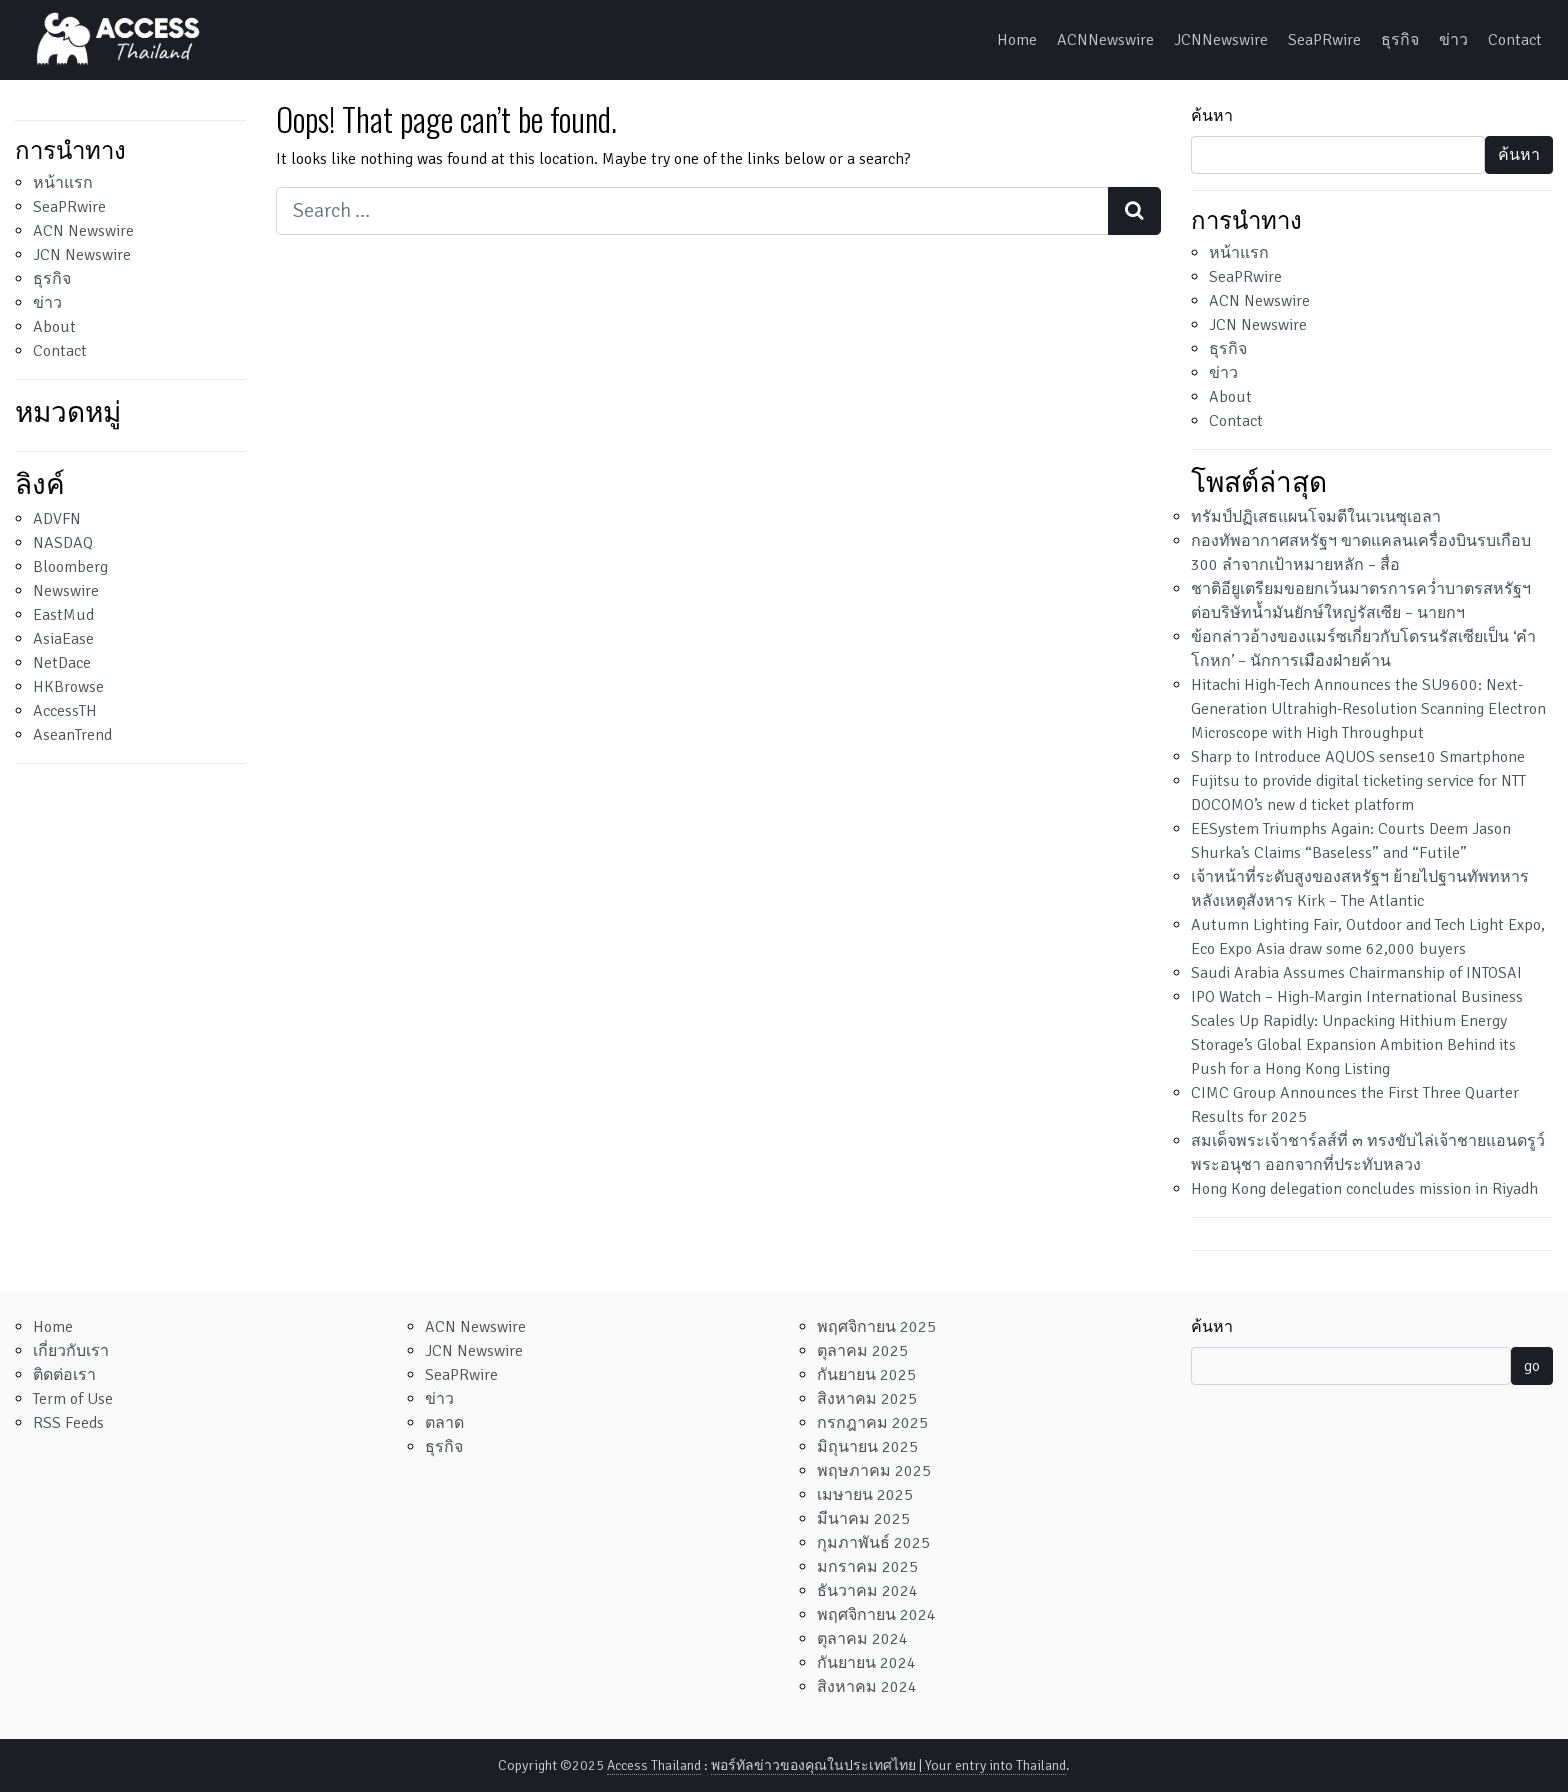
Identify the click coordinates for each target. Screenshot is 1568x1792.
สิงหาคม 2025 (867, 1399)
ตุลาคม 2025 (862, 1351)
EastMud (63, 615)
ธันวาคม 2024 (867, 1591)
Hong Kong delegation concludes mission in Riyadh (1364, 1189)
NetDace (62, 663)
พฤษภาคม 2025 (874, 1471)
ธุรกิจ (1400, 40)
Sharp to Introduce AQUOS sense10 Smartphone (1358, 757)
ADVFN (57, 519)
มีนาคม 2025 (863, 1519)
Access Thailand (654, 1765)
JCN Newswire (82, 255)
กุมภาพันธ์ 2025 (873, 1543)
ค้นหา (1212, 116)
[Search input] (692, 211)
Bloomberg (70, 567)
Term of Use (73, 1399)
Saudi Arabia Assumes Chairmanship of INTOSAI (1356, 973)
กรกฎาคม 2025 (872, 1423)
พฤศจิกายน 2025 (876, 1327)
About (54, 327)
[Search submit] (1134, 211)
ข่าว (1453, 40)
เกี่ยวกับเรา (71, 1351)
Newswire (66, 591)
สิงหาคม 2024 (867, 1687)
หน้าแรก (63, 183)
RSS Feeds (68, 1423)
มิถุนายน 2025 (867, 1447)
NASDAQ (63, 543)
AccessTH (65, 711)
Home (1017, 40)
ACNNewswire (1105, 40)
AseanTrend (72, 735)
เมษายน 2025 (865, 1495)
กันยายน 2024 (866, 1663)
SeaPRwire (1324, 40)
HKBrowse (68, 687)
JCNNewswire (1221, 40)
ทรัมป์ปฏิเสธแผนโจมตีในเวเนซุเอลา (1316, 517)
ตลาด (444, 1423)
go (1532, 1366)
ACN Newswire (83, 231)
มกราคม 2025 (867, 1567)
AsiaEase (63, 639)
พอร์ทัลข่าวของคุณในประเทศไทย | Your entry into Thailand (888, 1765)
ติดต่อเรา (64, 1375)
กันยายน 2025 (866, 1375)
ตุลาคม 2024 (862, 1639)
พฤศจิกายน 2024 (876, 1615)
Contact (1515, 40)
